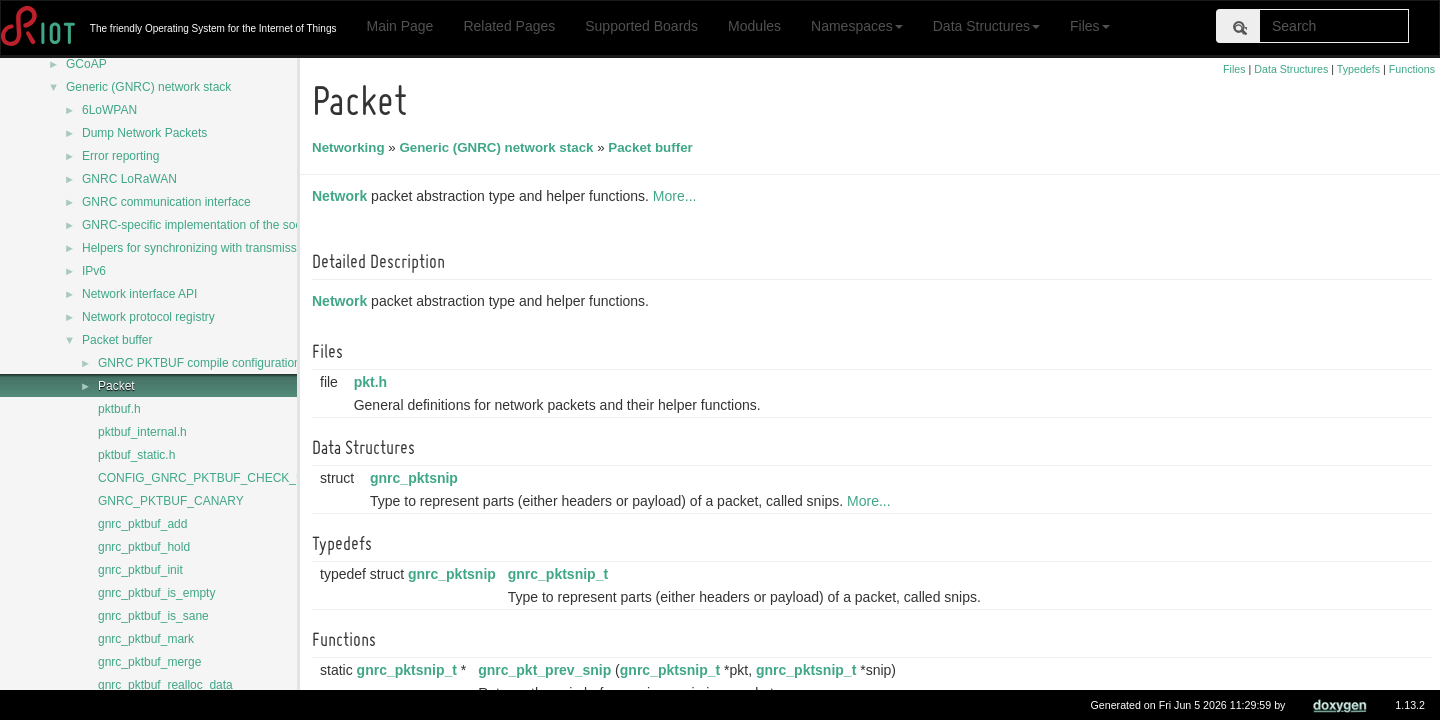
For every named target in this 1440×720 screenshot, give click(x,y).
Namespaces (857, 26)
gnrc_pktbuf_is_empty (156, 593)
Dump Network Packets (144, 133)
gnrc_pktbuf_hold (144, 547)
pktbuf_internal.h (142, 432)
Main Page (399, 26)
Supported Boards (641, 26)
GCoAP (86, 64)
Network (342, 196)
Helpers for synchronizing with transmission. (199, 248)
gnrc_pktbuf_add (142, 524)
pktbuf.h (119, 409)
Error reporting (120, 156)
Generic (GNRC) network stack (148, 87)
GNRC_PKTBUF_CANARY (171, 501)
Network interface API (139, 294)
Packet (116, 386)
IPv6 (94, 271)
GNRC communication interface (166, 202)
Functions (1412, 69)
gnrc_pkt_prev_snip (547, 670)
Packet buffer (117, 340)
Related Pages (509, 26)
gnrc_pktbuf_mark (146, 639)
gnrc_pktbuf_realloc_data (165, 685)
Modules (754, 26)
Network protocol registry (148, 317)
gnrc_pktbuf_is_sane (153, 616)
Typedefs (1358, 69)
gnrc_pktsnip (417, 478)
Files (1090, 26)
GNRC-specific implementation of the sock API (205, 225)
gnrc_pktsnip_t (561, 574)
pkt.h (373, 382)
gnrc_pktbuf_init (140, 570)
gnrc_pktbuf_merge (149, 662)
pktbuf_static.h (136, 455)
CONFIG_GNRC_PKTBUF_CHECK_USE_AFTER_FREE (251, 478)
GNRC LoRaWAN (129, 179)
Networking (351, 147)
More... (678, 196)
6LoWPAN (109, 110)
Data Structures (986, 26)
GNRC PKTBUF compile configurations (202, 363)
